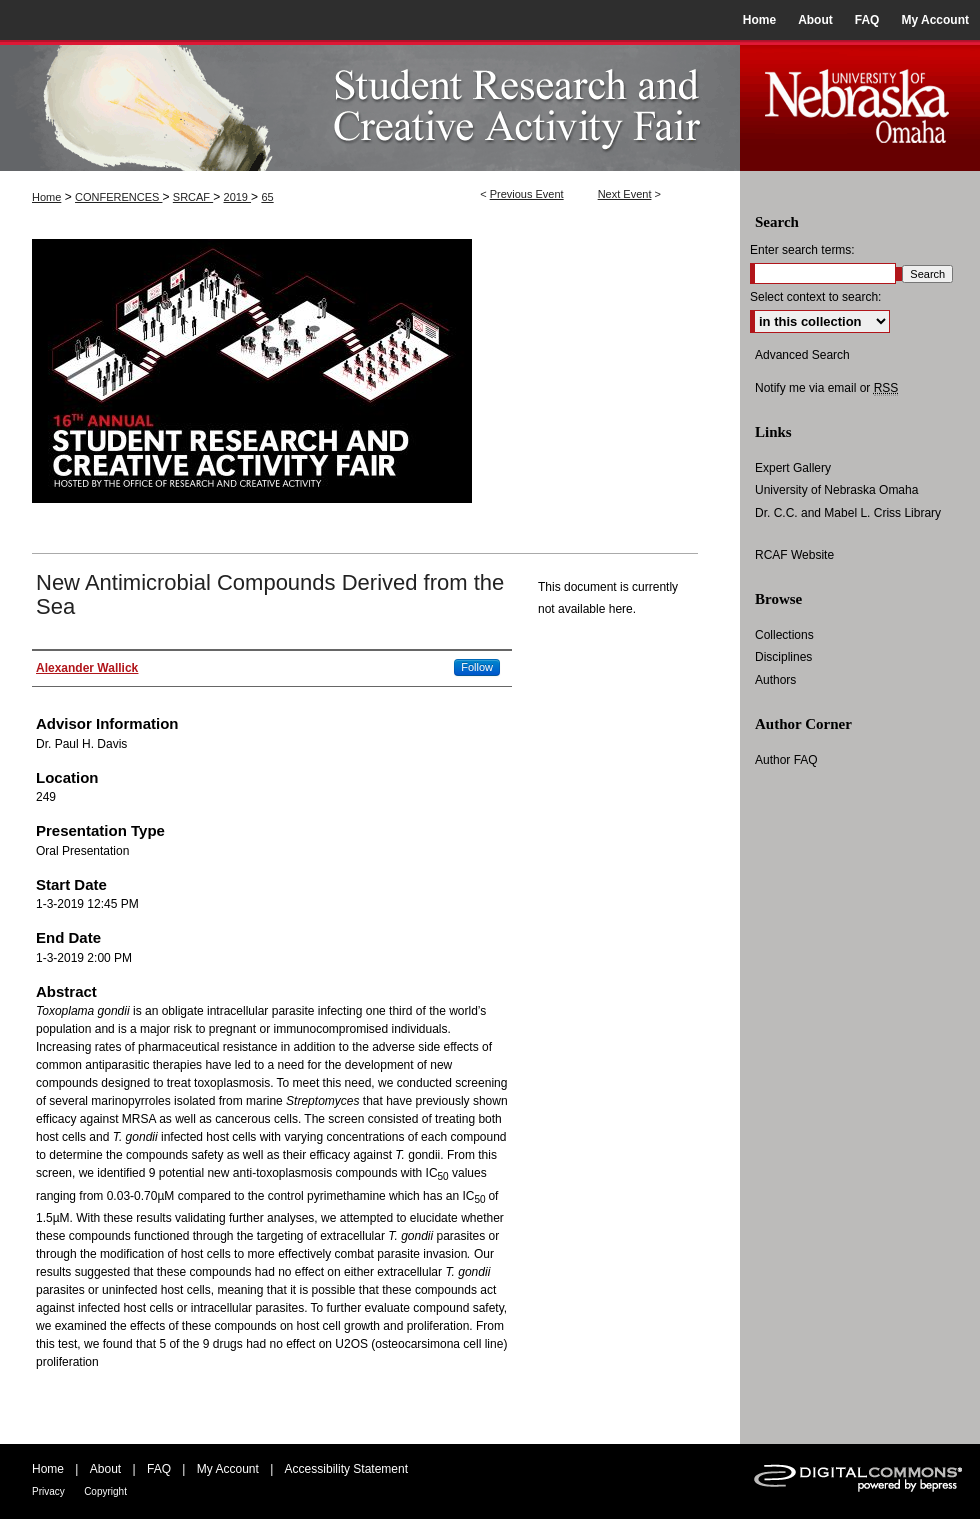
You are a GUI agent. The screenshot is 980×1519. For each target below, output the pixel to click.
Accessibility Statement (346, 1469)
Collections (784, 635)
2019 (238, 197)
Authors (775, 680)
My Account (228, 1469)
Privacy (48, 1491)
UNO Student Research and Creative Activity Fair (370, 105)
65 (267, 197)
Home (46, 197)
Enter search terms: (802, 250)
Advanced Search (802, 355)
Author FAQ (786, 760)
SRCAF (193, 197)
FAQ (159, 1469)
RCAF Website (794, 555)
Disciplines (783, 657)
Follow (477, 667)
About (105, 1469)
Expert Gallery (793, 468)
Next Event (625, 194)
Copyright (105, 1491)
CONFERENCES (118, 197)
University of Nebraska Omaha (836, 490)
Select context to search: (815, 297)
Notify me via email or (826, 388)
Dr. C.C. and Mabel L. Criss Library (848, 513)
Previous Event (527, 194)
